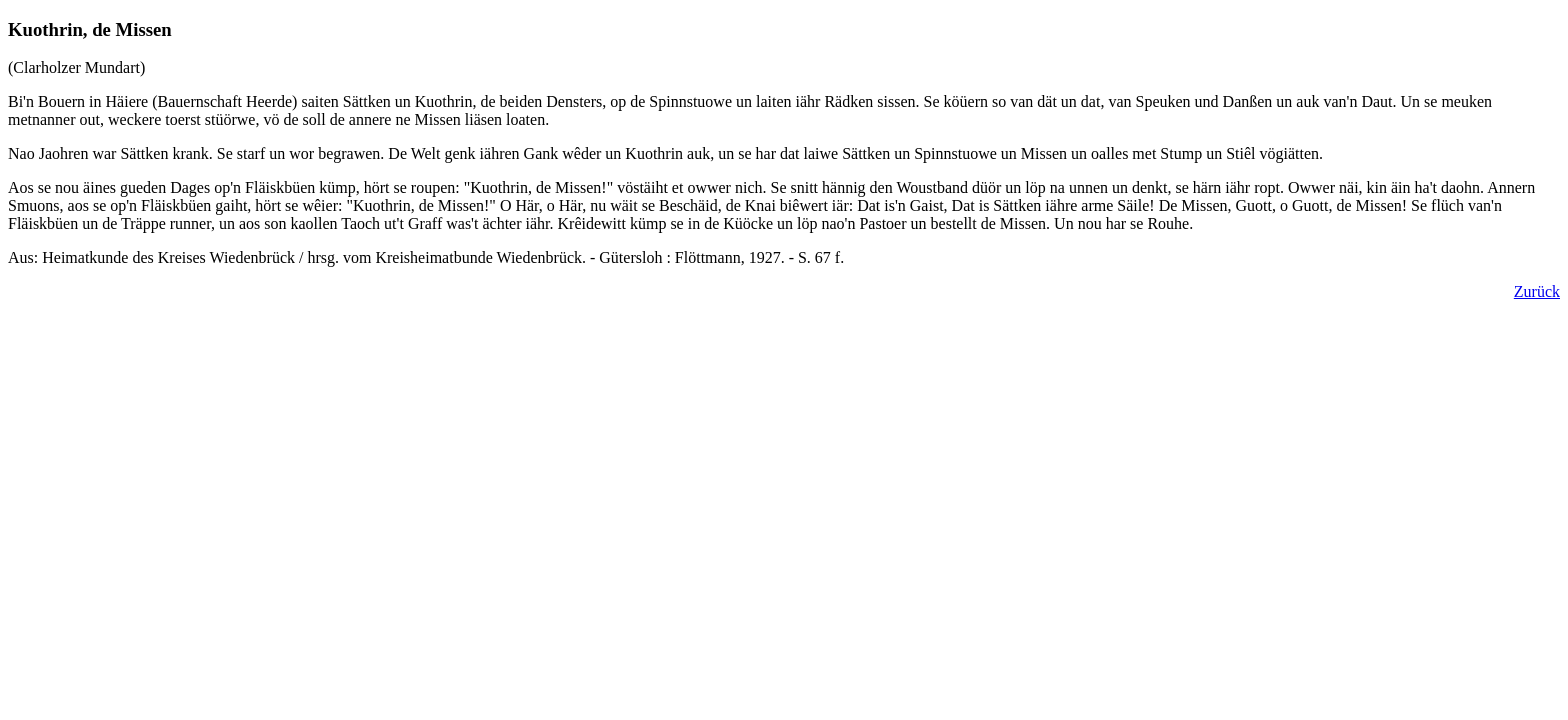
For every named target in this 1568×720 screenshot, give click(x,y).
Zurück (1537, 291)
